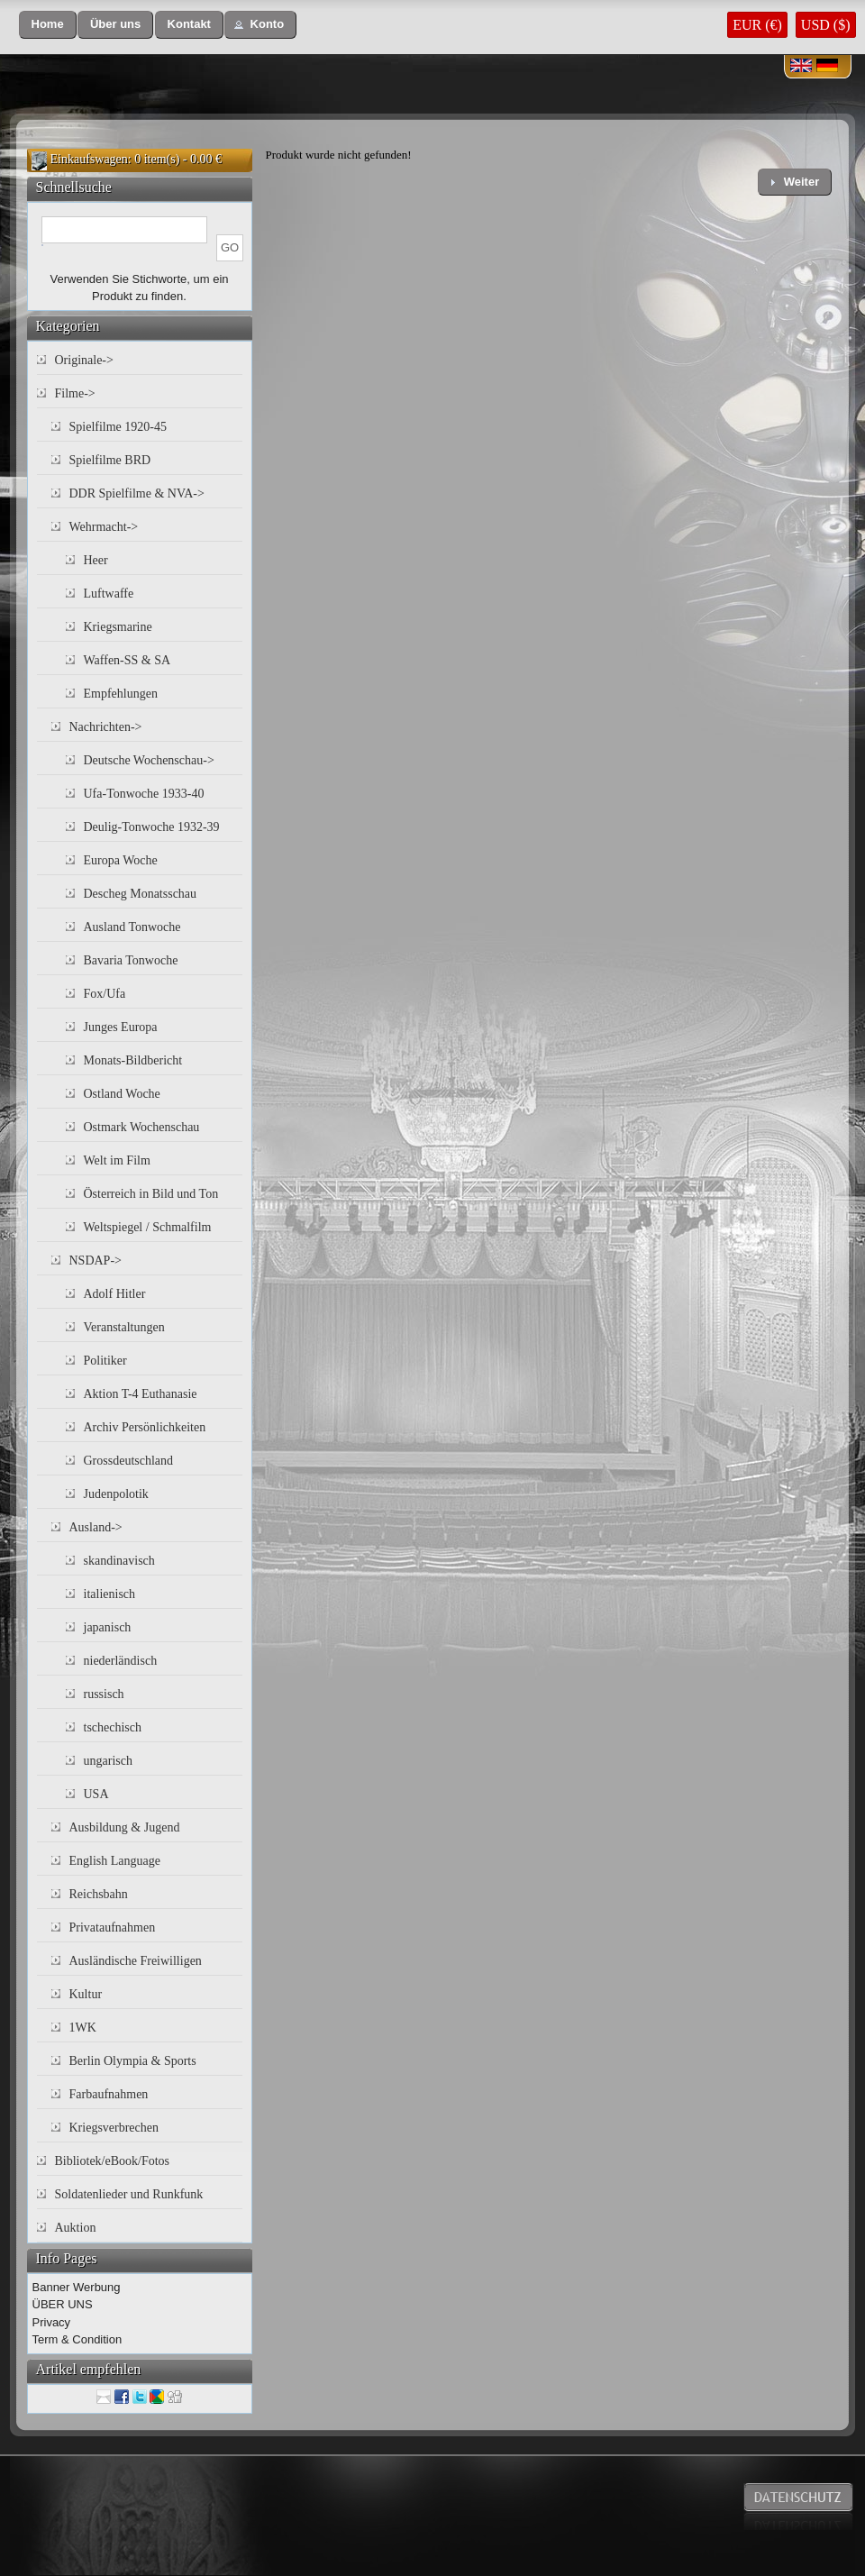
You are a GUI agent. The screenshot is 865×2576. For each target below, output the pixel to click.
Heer (96, 560)
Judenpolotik (116, 1494)
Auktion (75, 2227)
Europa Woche (121, 860)
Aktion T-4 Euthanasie (140, 1394)
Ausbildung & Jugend (124, 1827)
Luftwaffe (109, 593)
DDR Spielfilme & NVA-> (137, 493)
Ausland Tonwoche (132, 927)
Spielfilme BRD (110, 460)
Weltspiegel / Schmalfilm (148, 1227)
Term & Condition (77, 2339)
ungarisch (108, 1761)
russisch (104, 1694)
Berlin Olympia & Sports (132, 2061)
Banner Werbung (76, 2287)
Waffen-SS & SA (127, 660)
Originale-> (84, 360)
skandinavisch (119, 1560)
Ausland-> (96, 1527)
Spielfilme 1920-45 (118, 427)
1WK (82, 2027)
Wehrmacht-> (104, 527)
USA (96, 1794)
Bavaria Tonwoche (131, 960)
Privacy (51, 2322)
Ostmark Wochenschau (142, 1127)
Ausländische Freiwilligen (135, 1961)
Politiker (105, 1360)
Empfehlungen (121, 693)
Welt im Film (117, 1160)
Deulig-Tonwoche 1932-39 (152, 827)
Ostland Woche (122, 1094)
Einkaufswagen (89, 159)
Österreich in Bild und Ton (151, 1194)
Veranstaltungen (124, 1327)
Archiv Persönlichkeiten (145, 1427)
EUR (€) (757, 24)
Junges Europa (121, 1027)
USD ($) (826, 24)
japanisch (108, 1627)
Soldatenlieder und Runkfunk (129, 2194)
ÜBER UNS (62, 2304)
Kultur (86, 1994)
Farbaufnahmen (109, 2094)
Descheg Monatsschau (140, 893)
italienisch (110, 1594)
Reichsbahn (98, 1894)
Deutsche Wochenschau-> (149, 760)
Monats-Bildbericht (133, 1060)
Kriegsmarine (118, 627)
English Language (114, 1861)
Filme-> (75, 393)
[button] (48, 25)
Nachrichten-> (105, 727)
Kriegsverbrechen (114, 2127)
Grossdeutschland (129, 1460)
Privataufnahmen (112, 1927)
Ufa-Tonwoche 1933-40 (144, 793)
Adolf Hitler (115, 1294)
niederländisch (121, 1660)
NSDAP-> (95, 1260)
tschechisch (113, 1727)
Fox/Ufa (105, 993)
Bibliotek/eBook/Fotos (112, 2161)
